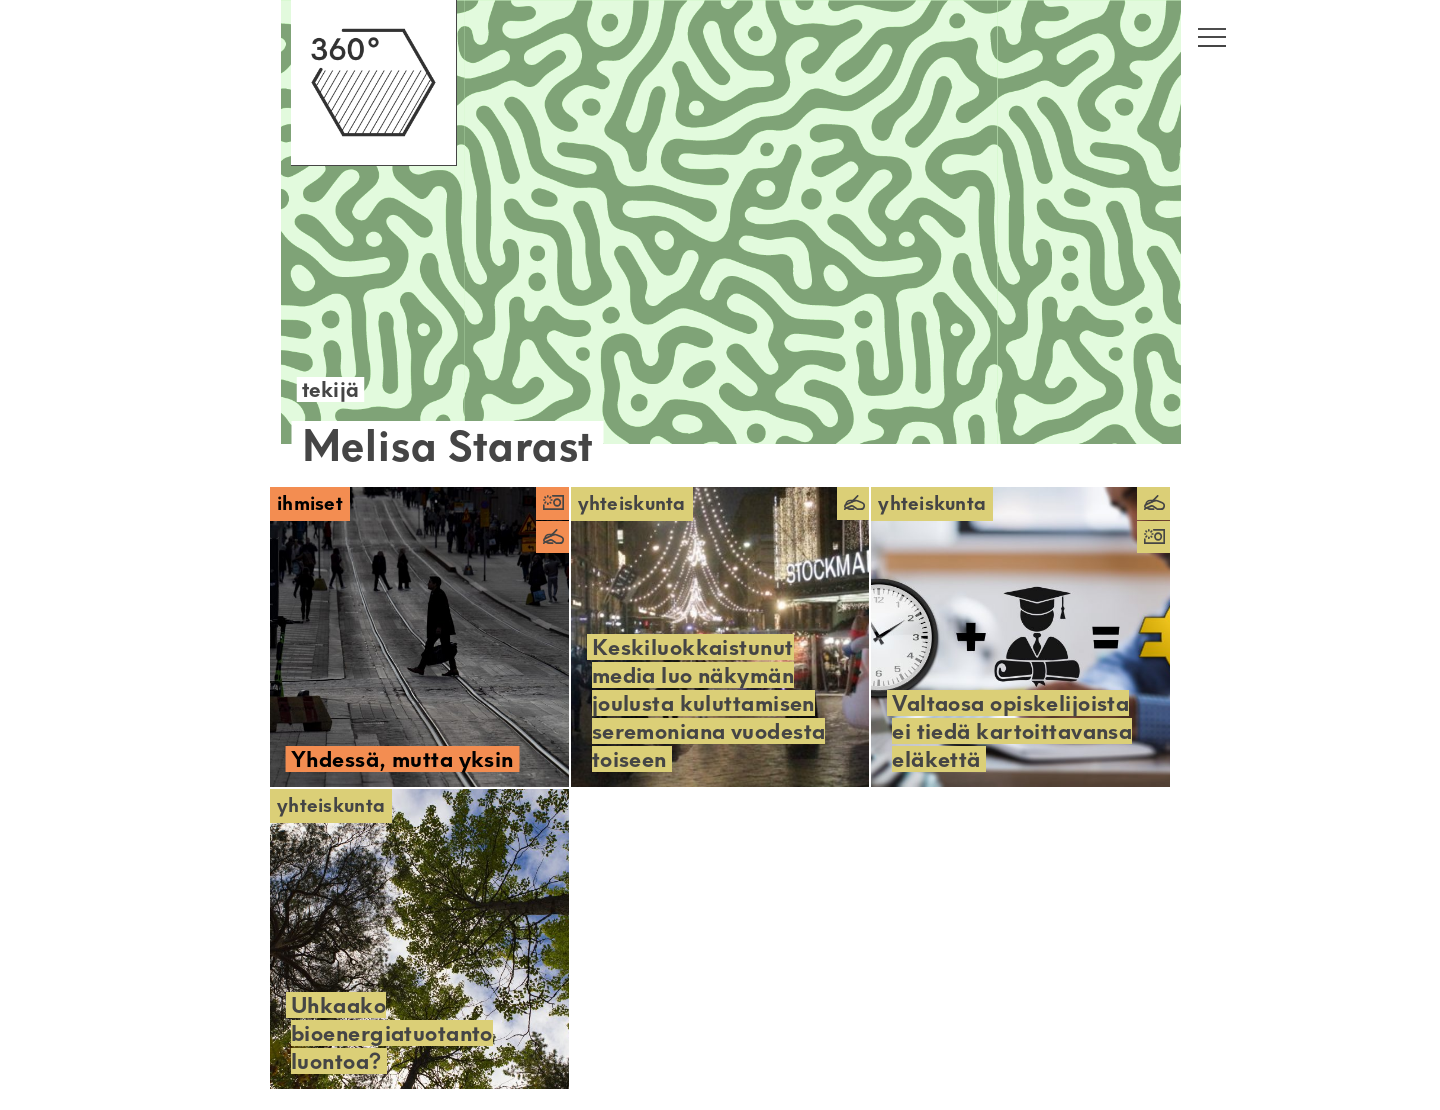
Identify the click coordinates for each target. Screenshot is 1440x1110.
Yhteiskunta (632, 503)
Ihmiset (310, 503)
